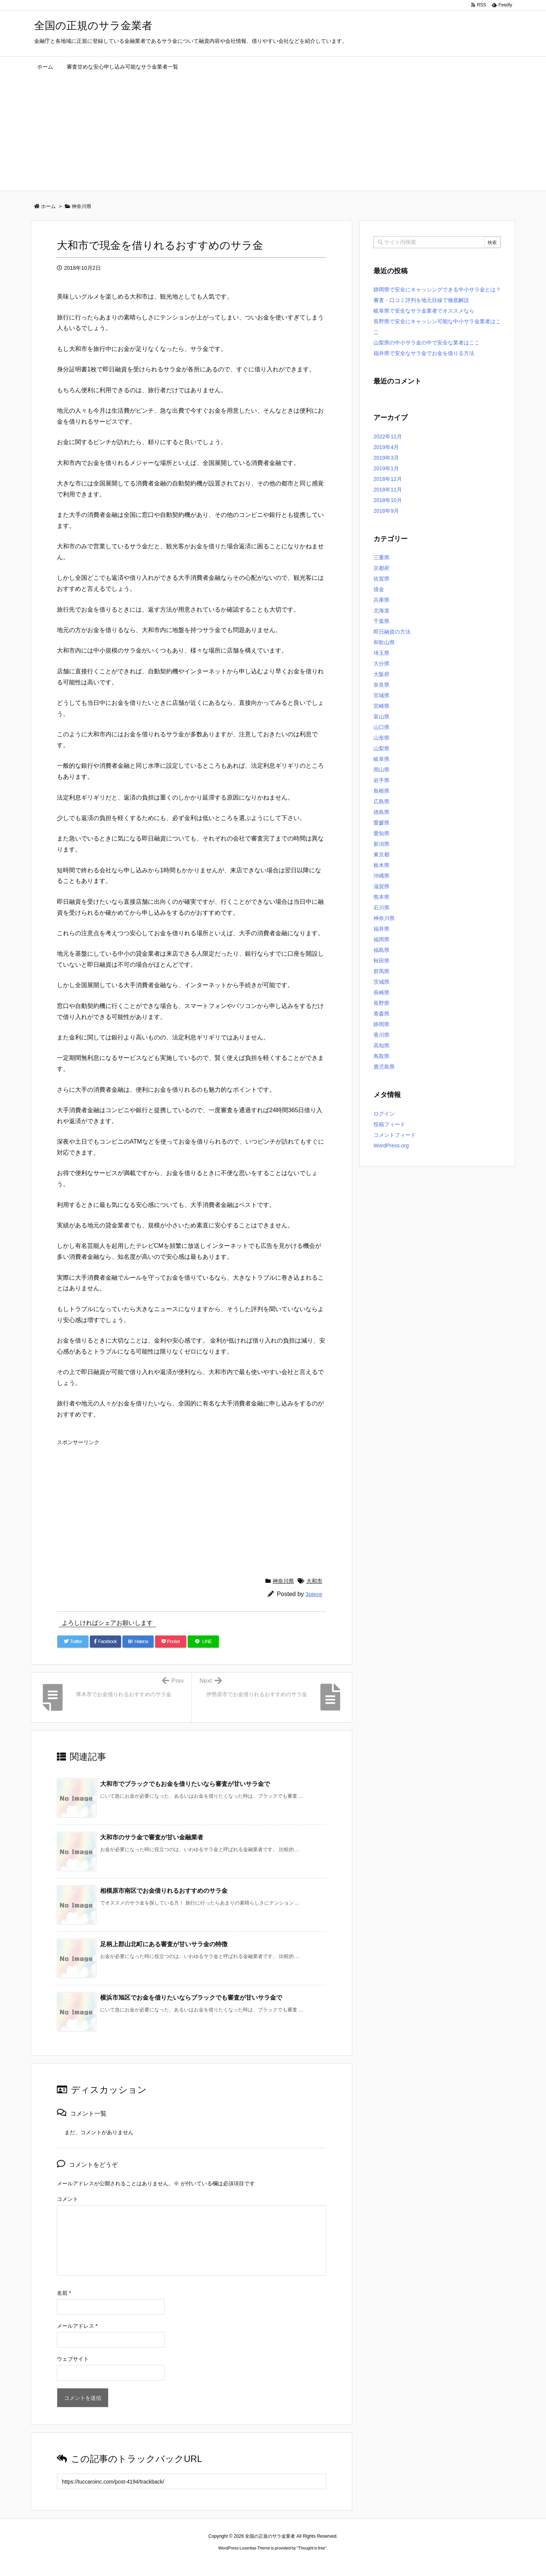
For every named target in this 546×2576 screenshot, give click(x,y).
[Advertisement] (273, 134)
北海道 (381, 610)
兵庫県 (381, 600)
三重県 (381, 557)
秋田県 (381, 961)
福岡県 (381, 939)
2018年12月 (387, 479)
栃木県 (381, 865)
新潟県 (381, 844)
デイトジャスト (354, 2562)
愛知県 (381, 833)
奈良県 (381, 685)
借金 (378, 589)
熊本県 (381, 897)
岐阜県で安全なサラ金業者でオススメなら (423, 311)
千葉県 (381, 621)
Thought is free (311, 2548)
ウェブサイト (73, 2359)
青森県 (381, 1014)
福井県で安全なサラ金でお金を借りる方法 (423, 353)
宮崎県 (381, 706)
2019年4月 (386, 447)
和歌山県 (384, 642)
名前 (64, 2293)
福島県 (381, 950)
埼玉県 (381, 653)
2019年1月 (386, 468)
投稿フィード (389, 1124)
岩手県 (381, 780)
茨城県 (381, 982)
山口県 (381, 727)
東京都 (381, 854)
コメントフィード (394, 1135)
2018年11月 (387, 490)
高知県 (381, 1045)
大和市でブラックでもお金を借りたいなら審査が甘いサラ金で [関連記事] (185, 1784)
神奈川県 (283, 1581)
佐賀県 (381, 579)
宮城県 (381, 695)
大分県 (381, 663)
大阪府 (381, 674)
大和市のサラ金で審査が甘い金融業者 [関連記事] (151, 1837)
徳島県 (381, 812)
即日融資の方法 (392, 632)
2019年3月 (386, 458)
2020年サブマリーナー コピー (245, 2562)
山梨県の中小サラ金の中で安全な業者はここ (426, 343)
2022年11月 (387, 437)
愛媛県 (381, 823)
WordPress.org (391, 1145)
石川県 (381, 908)
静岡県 (381, 1024)
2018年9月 (386, 511)
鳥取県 (381, 1056)
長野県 (381, 1003)
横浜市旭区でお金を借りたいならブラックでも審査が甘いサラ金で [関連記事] (191, 1997)
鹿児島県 (384, 1067)
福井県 (381, 929)
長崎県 (381, 992)
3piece (314, 1594)
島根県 (381, 791)
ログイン (384, 1114)
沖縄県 (381, 876)
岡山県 (381, 770)
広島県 (381, 801)
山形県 (381, 738)
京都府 (381, 568)
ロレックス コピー (194, 2562)
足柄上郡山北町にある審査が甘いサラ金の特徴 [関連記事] (164, 1944)
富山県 (381, 717)
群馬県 (381, 971)
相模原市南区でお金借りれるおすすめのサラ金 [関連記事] (164, 1890)
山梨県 (381, 748)
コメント (67, 2199)
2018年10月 (387, 500)
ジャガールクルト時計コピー (307, 2562)
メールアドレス (77, 2326)
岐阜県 (381, 759)
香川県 (381, 1035)
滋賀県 (381, 886)
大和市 (314, 1581)
